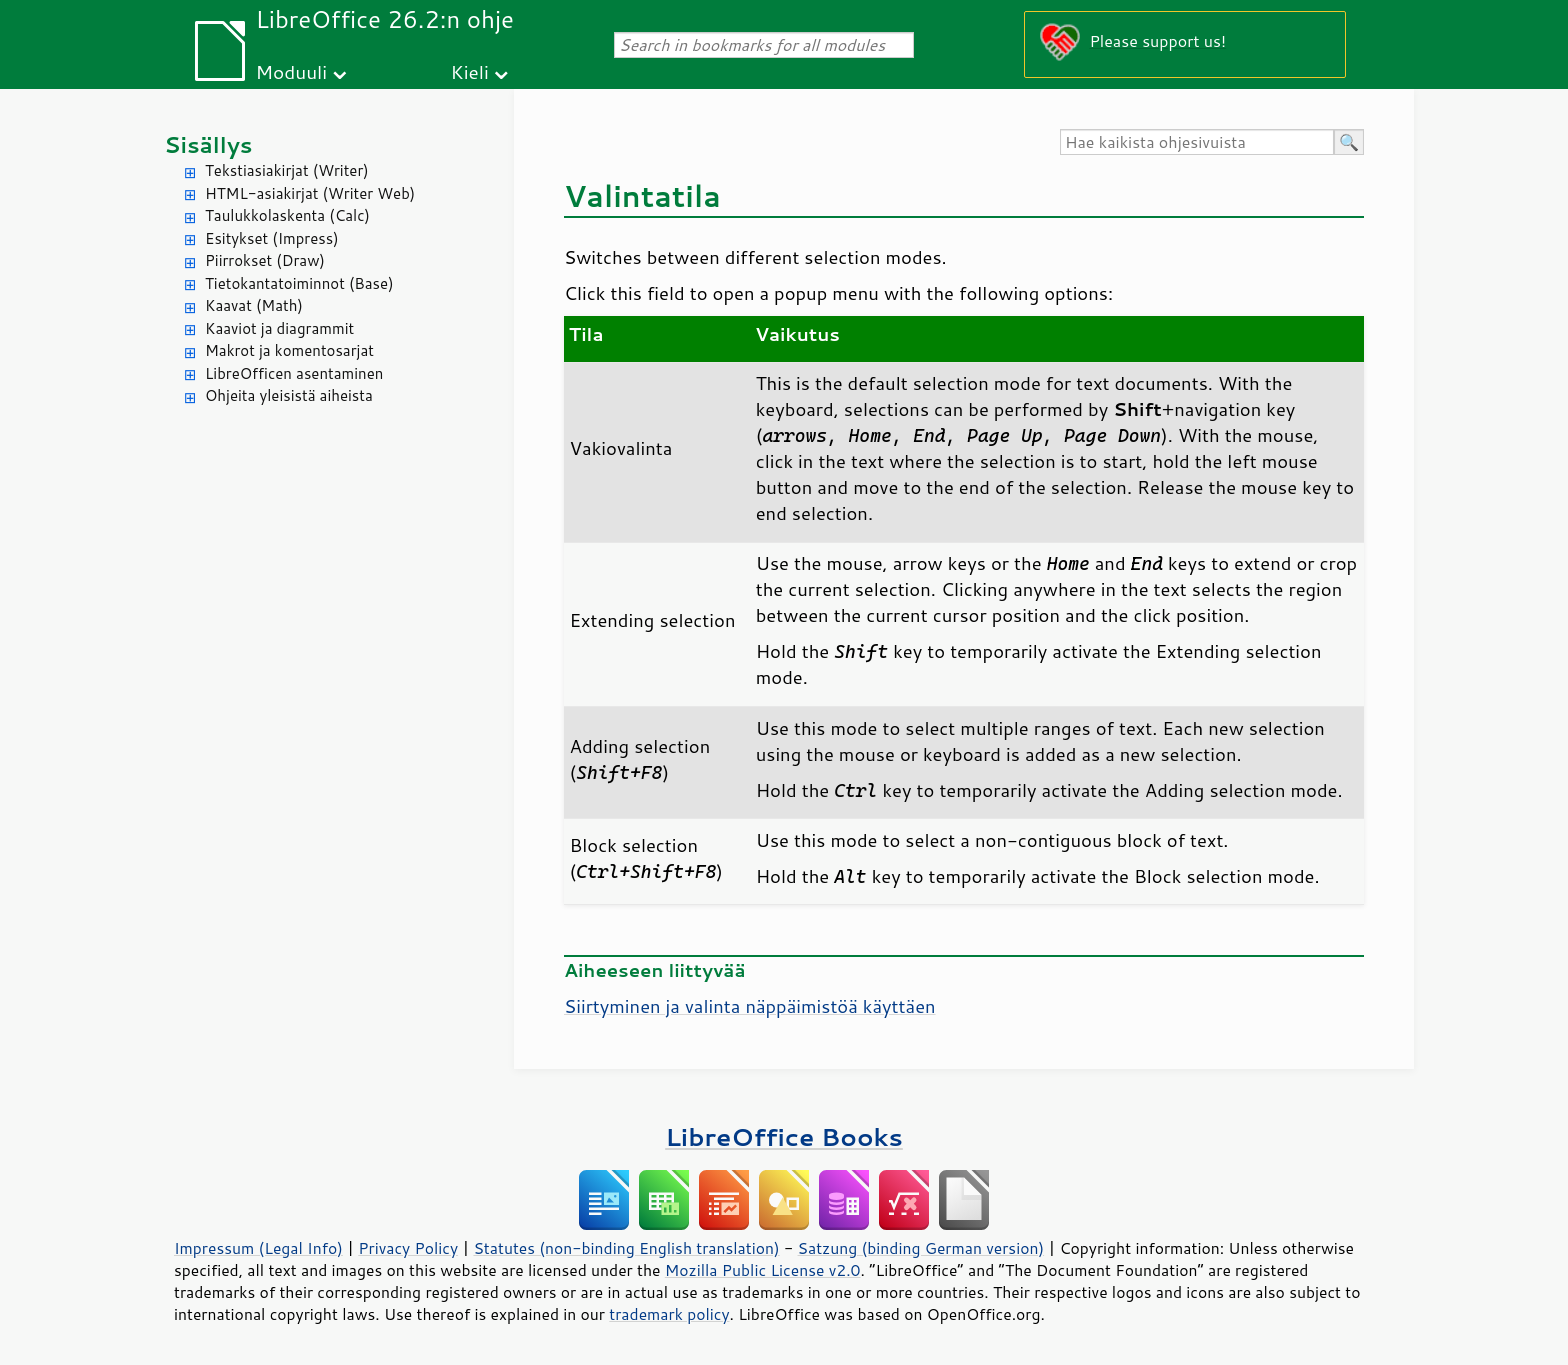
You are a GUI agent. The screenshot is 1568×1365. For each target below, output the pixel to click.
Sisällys (208, 144)
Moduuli (291, 71)
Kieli (470, 71)
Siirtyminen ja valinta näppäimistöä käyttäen (750, 1006)
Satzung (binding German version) (921, 1248)
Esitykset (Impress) (272, 238)
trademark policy (669, 1314)
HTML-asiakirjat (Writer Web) (310, 193)
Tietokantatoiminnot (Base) (299, 283)
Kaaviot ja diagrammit (279, 328)
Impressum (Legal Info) (258, 1248)
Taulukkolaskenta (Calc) (287, 215)
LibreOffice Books (784, 1136)
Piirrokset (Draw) (265, 260)
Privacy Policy (408, 1248)
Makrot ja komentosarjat (289, 350)
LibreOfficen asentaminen (294, 373)
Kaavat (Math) (254, 305)
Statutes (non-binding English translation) (626, 1248)
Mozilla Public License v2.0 (763, 1270)
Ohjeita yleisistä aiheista (289, 395)
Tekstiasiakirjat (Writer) (287, 170)
